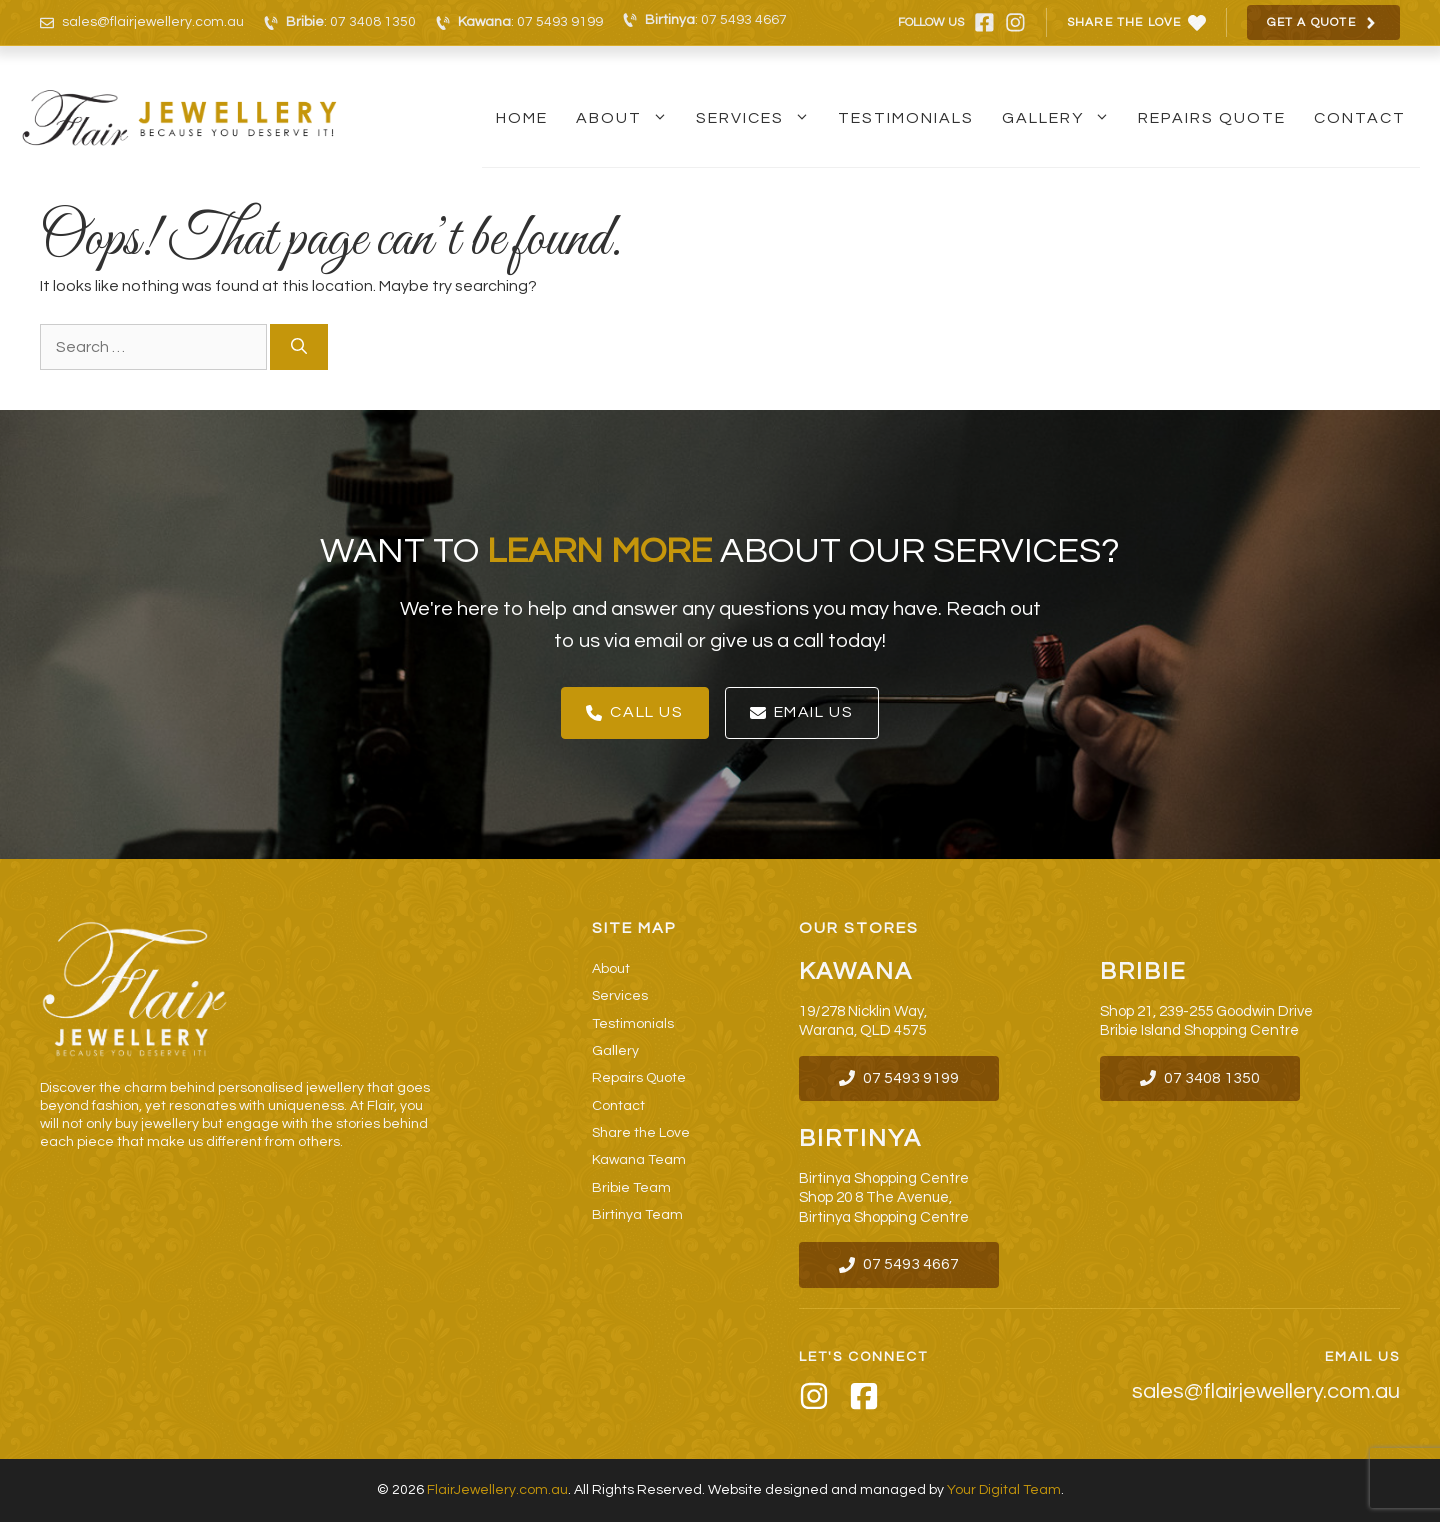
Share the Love (641, 1133)
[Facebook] (864, 1400)
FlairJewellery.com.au (497, 1490)
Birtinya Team (637, 1215)
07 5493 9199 (560, 22)
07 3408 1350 (373, 22)
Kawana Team (639, 1160)
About (629, 118)
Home (522, 118)
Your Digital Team (1004, 1490)
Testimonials (906, 118)
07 (873, 1264)
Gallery (1063, 118)
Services (760, 118)
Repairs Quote (1212, 118)
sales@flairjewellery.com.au (153, 22)
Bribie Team (631, 1188)
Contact (1360, 118)
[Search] (299, 347)
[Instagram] (814, 1400)
